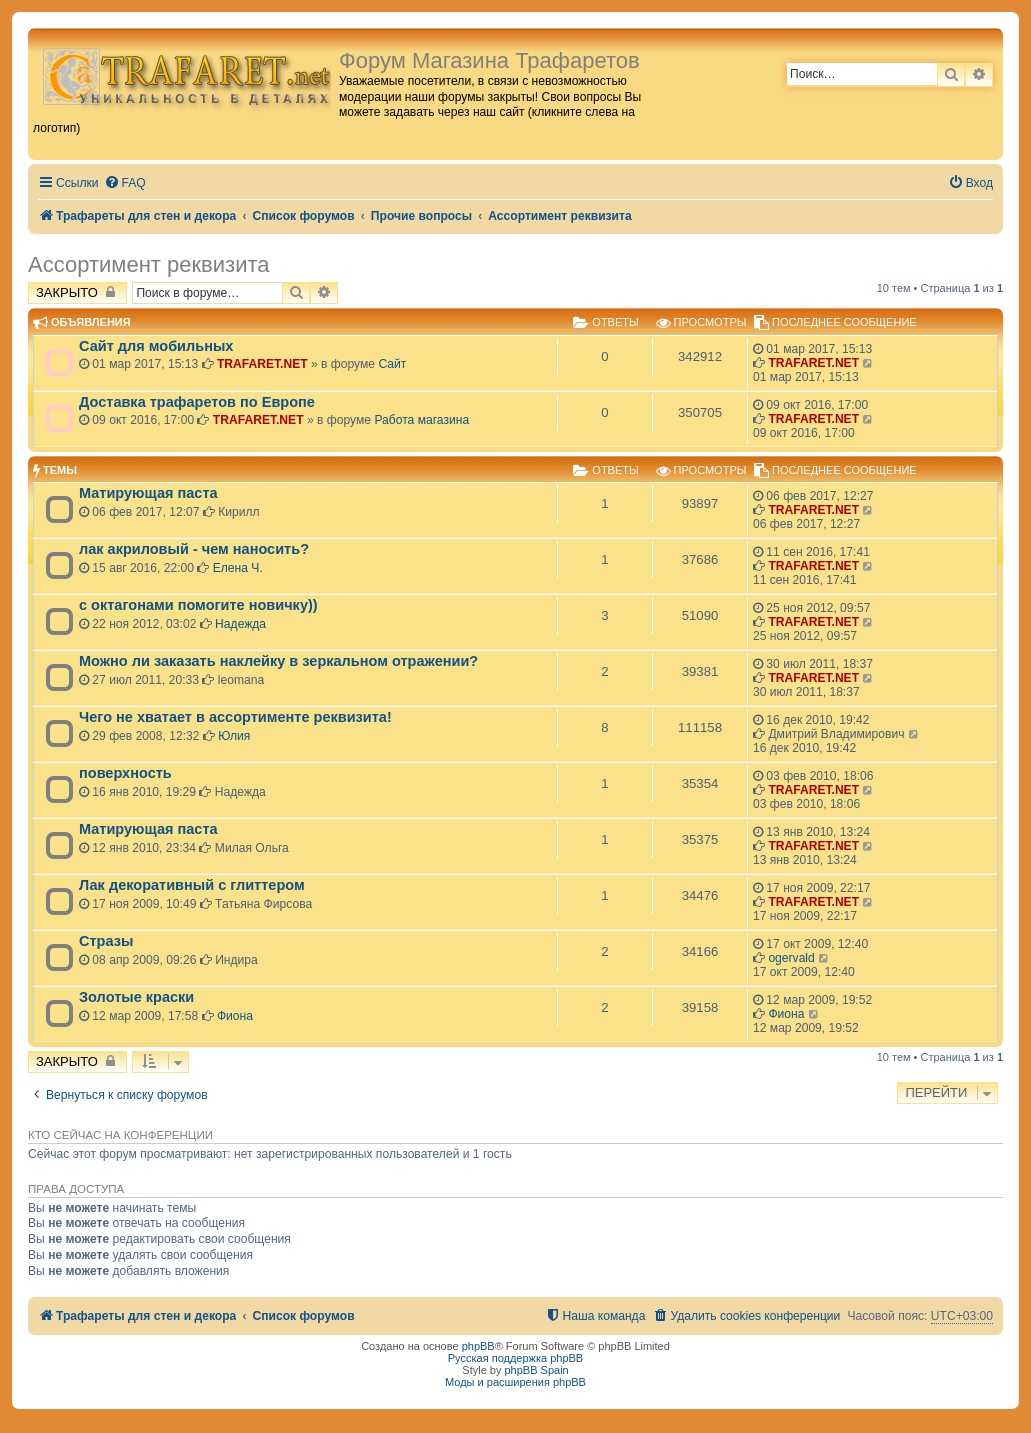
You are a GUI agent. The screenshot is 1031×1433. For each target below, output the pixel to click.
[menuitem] (125, 183)
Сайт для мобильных (156, 346)
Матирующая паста (148, 493)
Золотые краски (136, 997)
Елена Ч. (238, 568)
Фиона (235, 1016)
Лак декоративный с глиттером (192, 885)
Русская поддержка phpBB (515, 1358)
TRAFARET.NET (262, 364)
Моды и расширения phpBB (515, 1382)
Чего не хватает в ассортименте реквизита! (235, 717)
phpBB (478, 1346)
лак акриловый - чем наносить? (194, 549)
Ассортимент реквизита (148, 264)
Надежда (240, 624)
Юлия (234, 736)
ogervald (791, 958)
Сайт (392, 364)
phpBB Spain (536, 1370)
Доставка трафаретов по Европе (197, 402)
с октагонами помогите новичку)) (198, 605)
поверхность (125, 773)
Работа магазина (421, 420)
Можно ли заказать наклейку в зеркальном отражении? (278, 661)
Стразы (106, 941)
